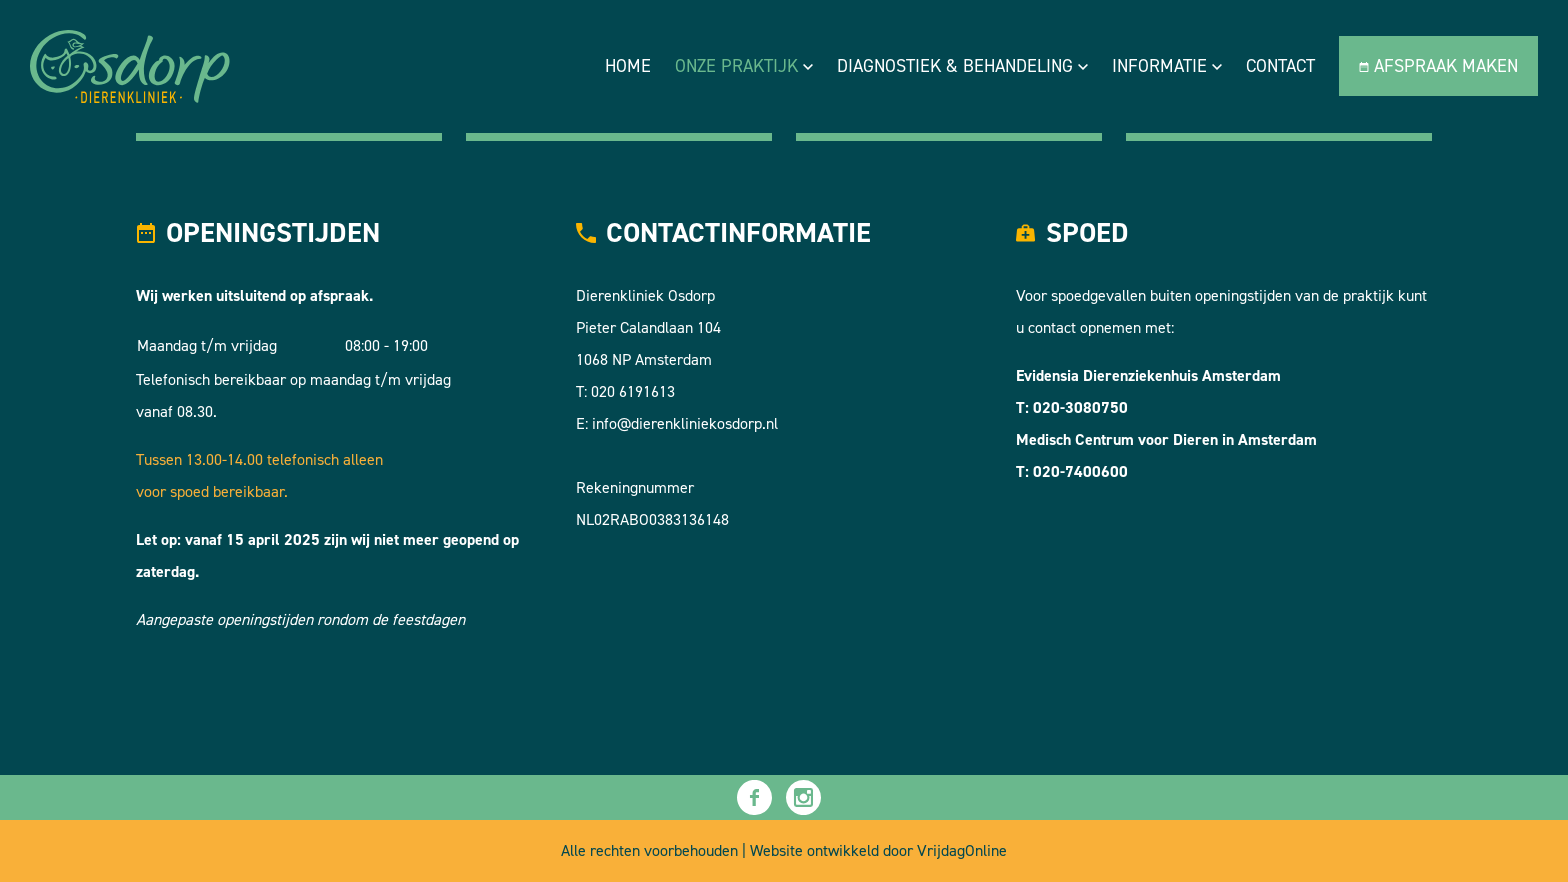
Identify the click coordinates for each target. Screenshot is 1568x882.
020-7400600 (1080, 471)
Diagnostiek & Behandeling (962, 66)
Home (628, 66)
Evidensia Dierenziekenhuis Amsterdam (1148, 375)
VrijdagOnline (962, 850)
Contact (1280, 66)
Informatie (1167, 66)
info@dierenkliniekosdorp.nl (685, 423)
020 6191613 (633, 391)
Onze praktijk (744, 66)
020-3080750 (1080, 407)
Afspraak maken (1438, 66)
